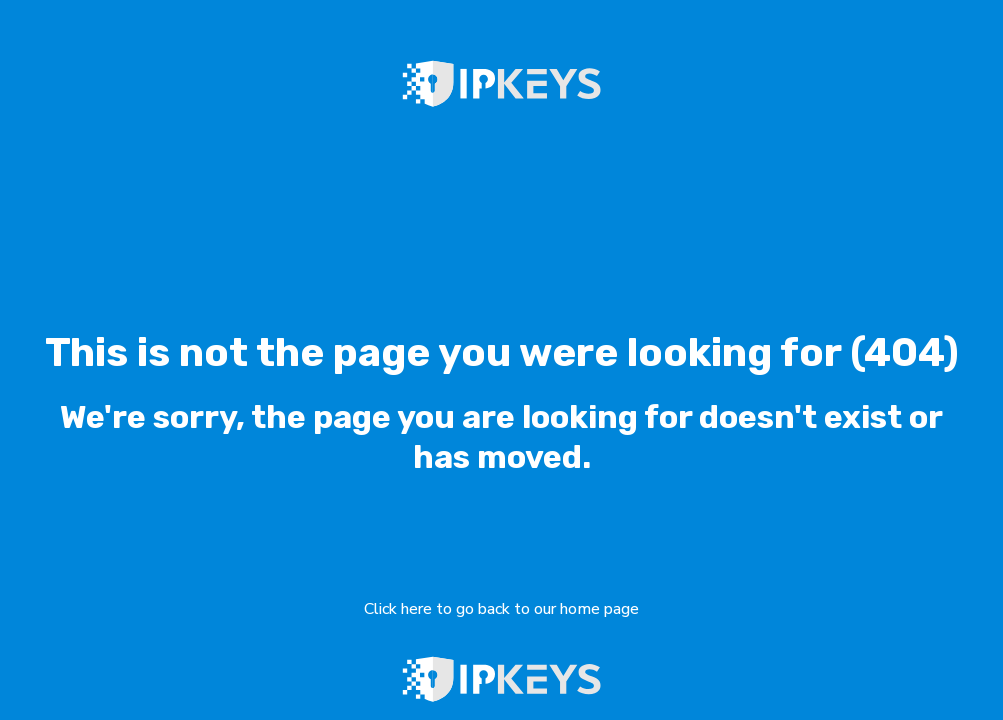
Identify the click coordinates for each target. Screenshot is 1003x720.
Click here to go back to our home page (501, 609)
